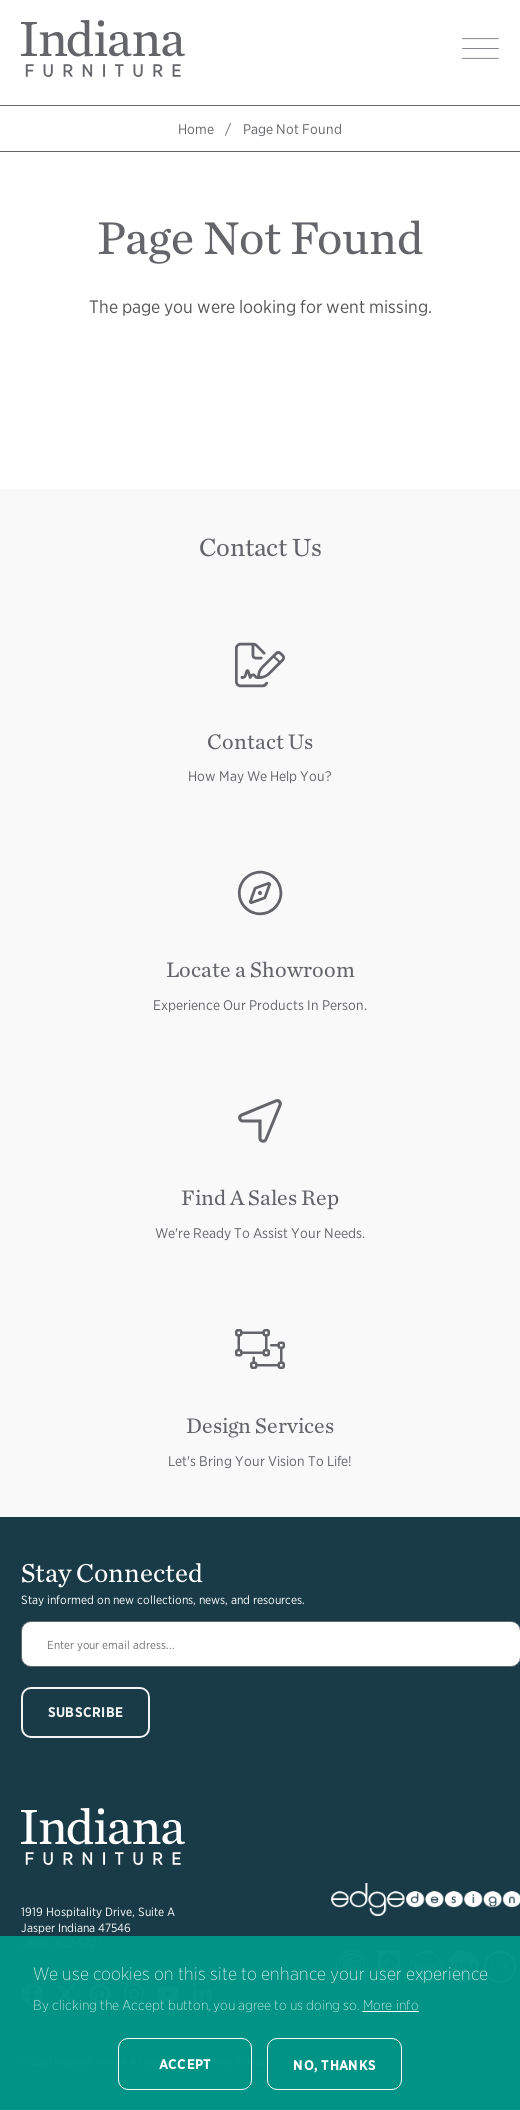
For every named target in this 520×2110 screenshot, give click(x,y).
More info (391, 2005)
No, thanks (334, 2065)
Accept (185, 2064)
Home (196, 129)
